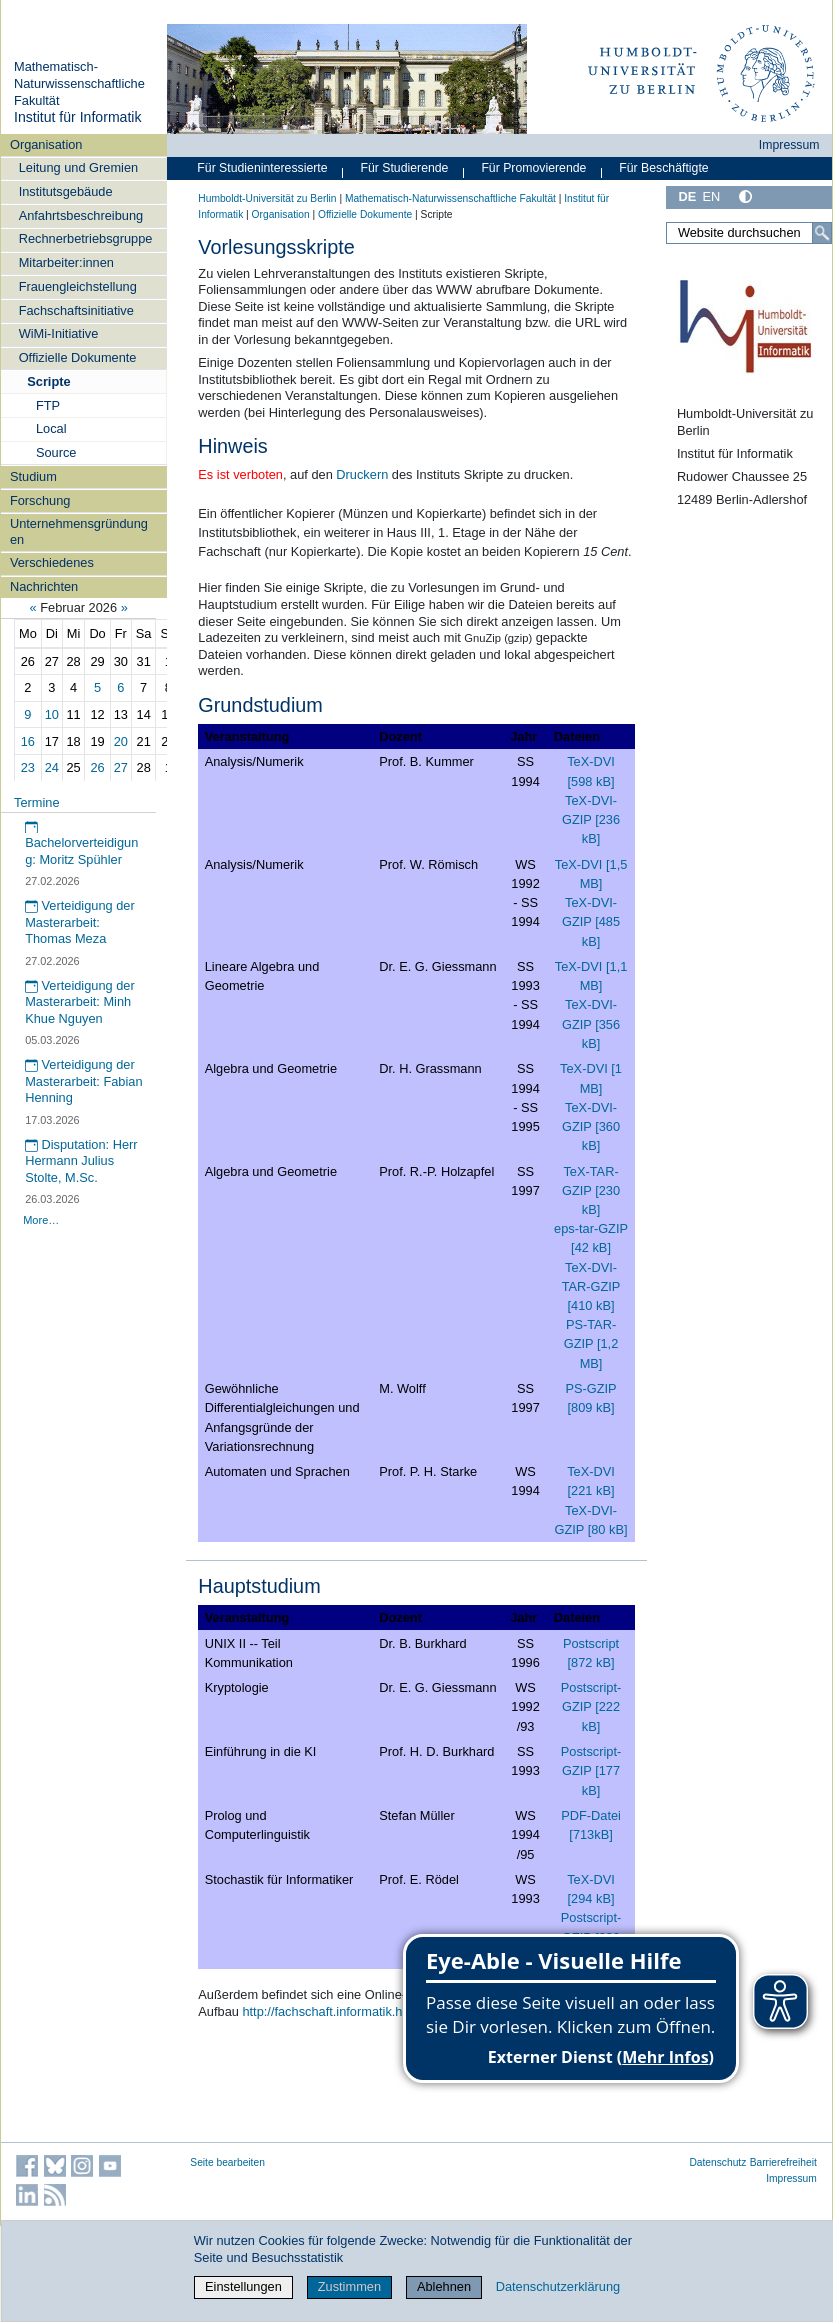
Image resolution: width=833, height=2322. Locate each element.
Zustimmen (349, 2286)
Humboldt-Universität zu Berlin (267, 198)
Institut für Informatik (78, 117)
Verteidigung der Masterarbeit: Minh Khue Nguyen (80, 1002)
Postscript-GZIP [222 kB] (591, 1706)
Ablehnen (444, 2286)
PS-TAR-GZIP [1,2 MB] (591, 1343)
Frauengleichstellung (78, 286)
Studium (33, 476)
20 (121, 741)
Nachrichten (44, 586)
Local (51, 428)
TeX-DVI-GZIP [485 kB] (591, 921)
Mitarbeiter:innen (66, 262)
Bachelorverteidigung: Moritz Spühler (81, 844)
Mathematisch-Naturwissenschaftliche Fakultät (79, 83)
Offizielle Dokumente (78, 357)
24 (52, 767)
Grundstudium (260, 705)
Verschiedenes (52, 562)
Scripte (48, 381)
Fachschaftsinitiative (76, 310)
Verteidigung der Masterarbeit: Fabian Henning (83, 1081)
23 (28, 767)
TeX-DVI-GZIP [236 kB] (591, 819)
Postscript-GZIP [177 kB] (591, 1770)
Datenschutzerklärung (558, 2286)
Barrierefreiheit (783, 2162)
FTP (48, 405)
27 (121, 767)
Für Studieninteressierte (262, 168)
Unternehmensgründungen (79, 531)
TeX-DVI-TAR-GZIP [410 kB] (591, 1286)
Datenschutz (717, 2162)
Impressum (789, 145)
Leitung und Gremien (79, 167)
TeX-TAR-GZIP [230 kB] (591, 1190)
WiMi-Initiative (59, 333)
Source (56, 452)
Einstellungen (243, 2286)
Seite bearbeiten (227, 2162)
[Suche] (822, 233)
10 (52, 714)
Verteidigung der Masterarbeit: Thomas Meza (80, 922)
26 (97, 767)
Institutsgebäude (66, 191)
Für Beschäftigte (663, 168)
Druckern (362, 474)
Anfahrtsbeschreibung (81, 215)
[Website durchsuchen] (749, 233)
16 (28, 741)
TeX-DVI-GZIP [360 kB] (591, 1126)
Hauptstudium (259, 1586)
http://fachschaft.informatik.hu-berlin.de (352, 2011)
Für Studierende (404, 168)
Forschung (40, 500)
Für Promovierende (533, 168)
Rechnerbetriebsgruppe (86, 238)
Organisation (46, 144)
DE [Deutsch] (687, 196)
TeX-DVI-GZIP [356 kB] (591, 1023)
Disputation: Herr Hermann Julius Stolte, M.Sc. (81, 1161)
